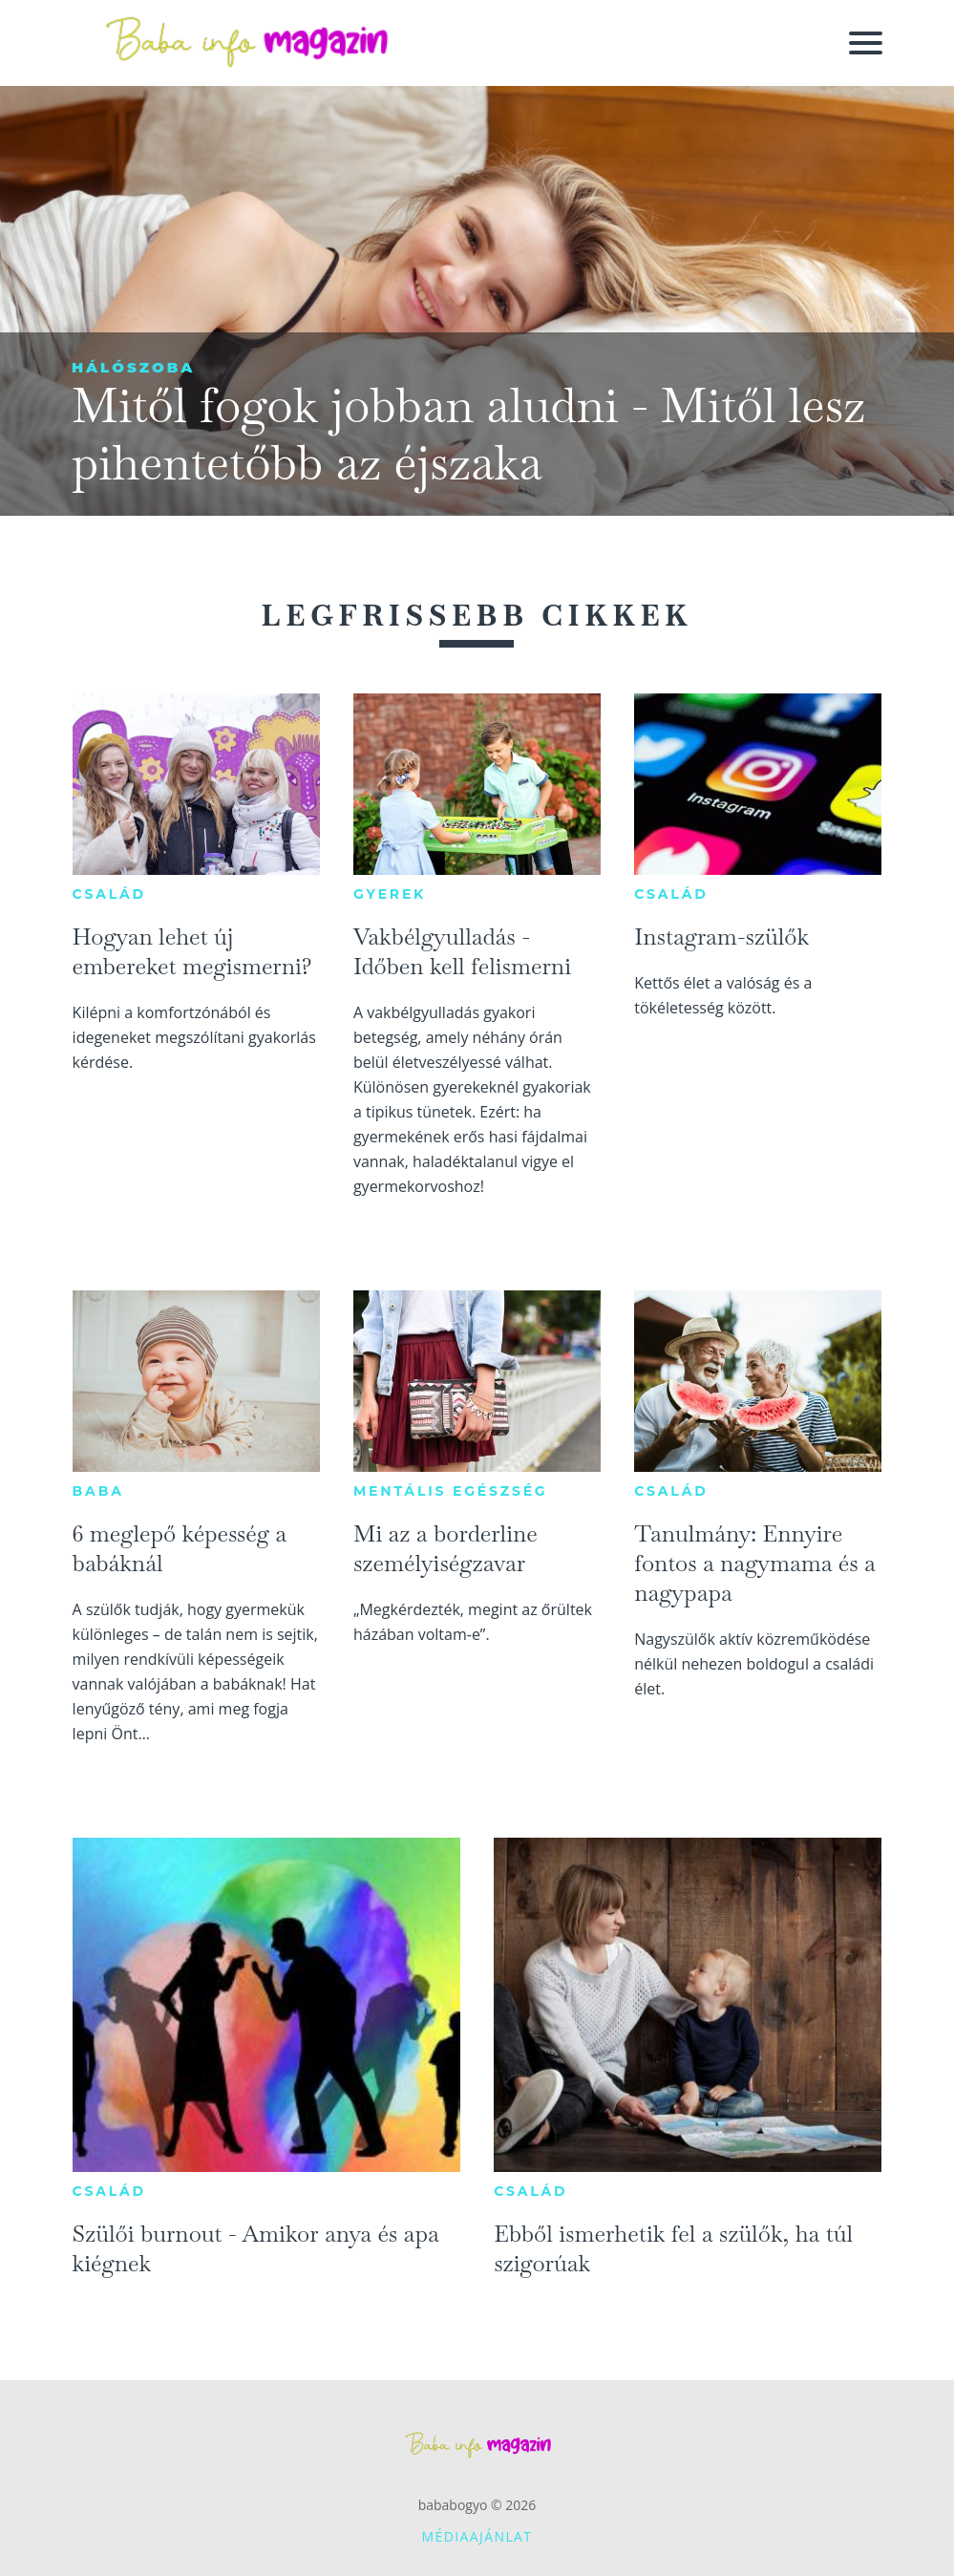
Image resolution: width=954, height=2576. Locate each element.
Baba (98, 1491)
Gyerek (389, 894)
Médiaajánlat (477, 2536)
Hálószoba (133, 367)
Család (109, 894)
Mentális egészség (450, 1491)
